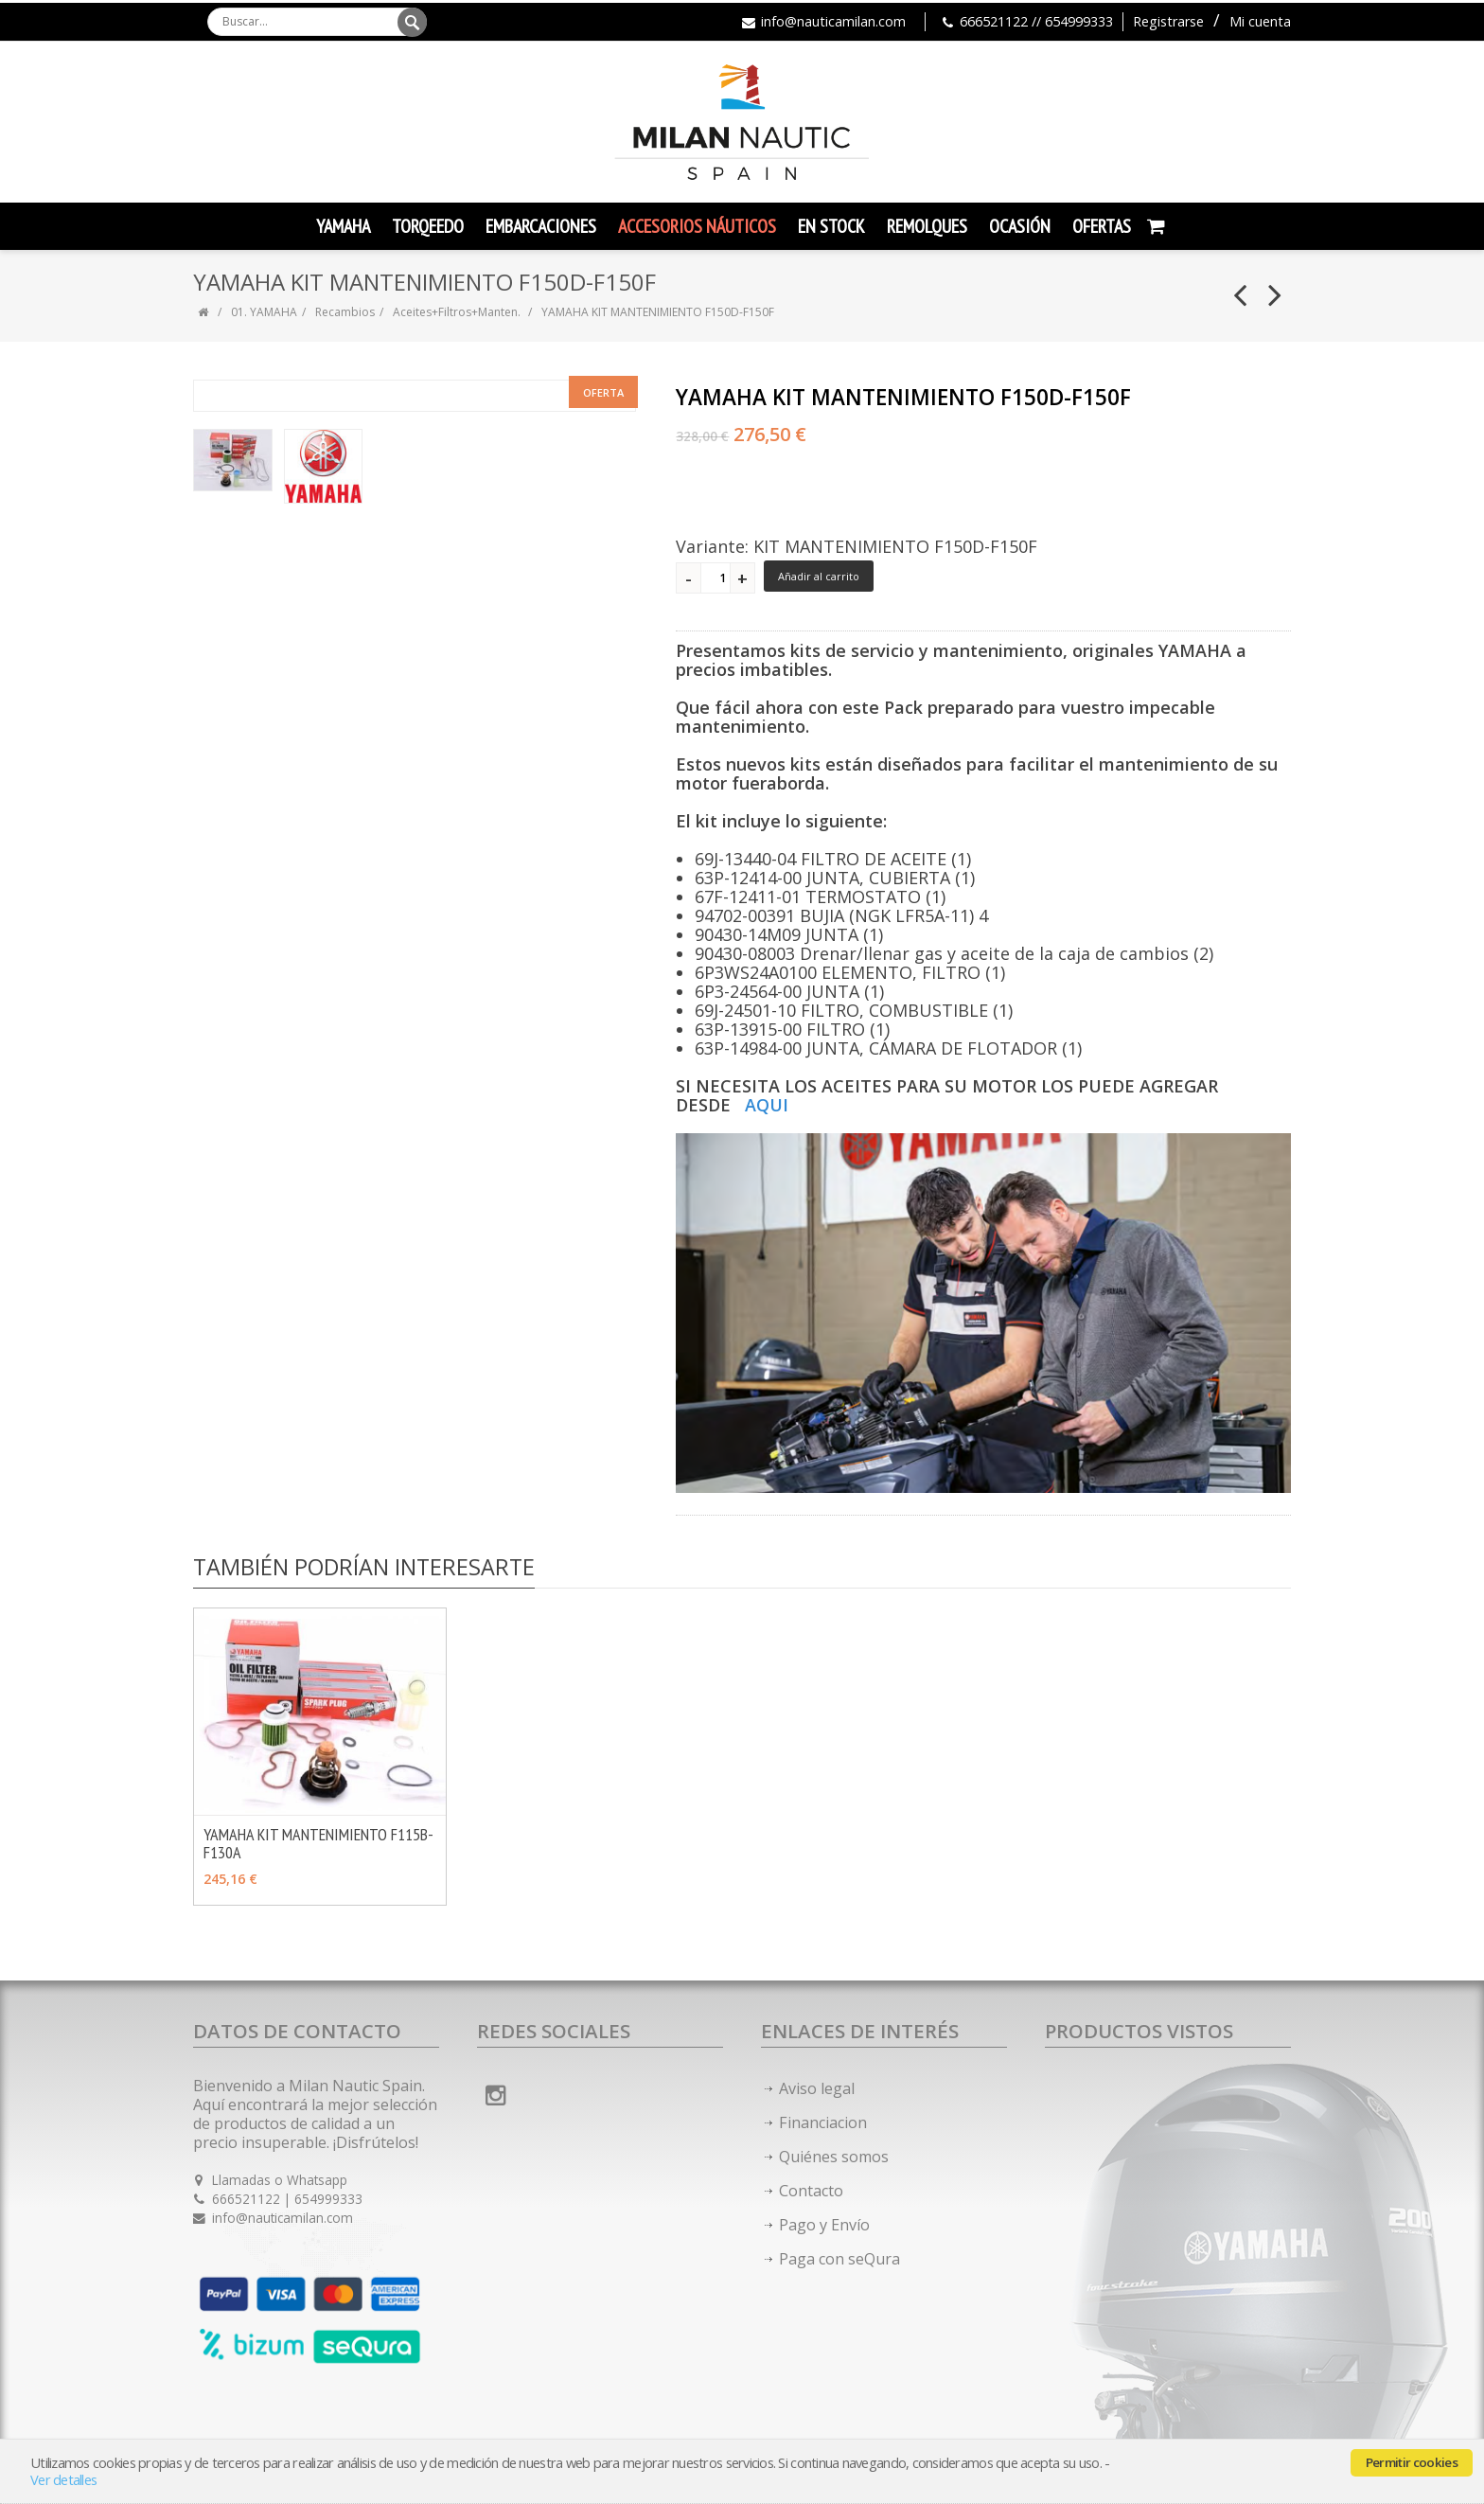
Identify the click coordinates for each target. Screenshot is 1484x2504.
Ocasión (1020, 226)
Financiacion (823, 2122)
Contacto (811, 2190)
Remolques (927, 226)
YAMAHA (343, 226)
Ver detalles (63, 2480)
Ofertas (1101, 226)
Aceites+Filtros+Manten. (457, 312)
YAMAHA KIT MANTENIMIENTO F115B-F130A (318, 1843)
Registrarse (1168, 21)
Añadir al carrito (818, 576)
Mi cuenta (1260, 21)
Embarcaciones (541, 226)
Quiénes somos (834, 2156)
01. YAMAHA (264, 312)
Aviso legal (817, 2088)
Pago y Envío (824, 2224)
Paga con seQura (839, 2258)
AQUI (766, 1104)
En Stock (831, 226)
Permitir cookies (1412, 2462)
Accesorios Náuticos (697, 226)
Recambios (345, 312)
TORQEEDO (428, 226)
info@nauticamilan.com (833, 21)
